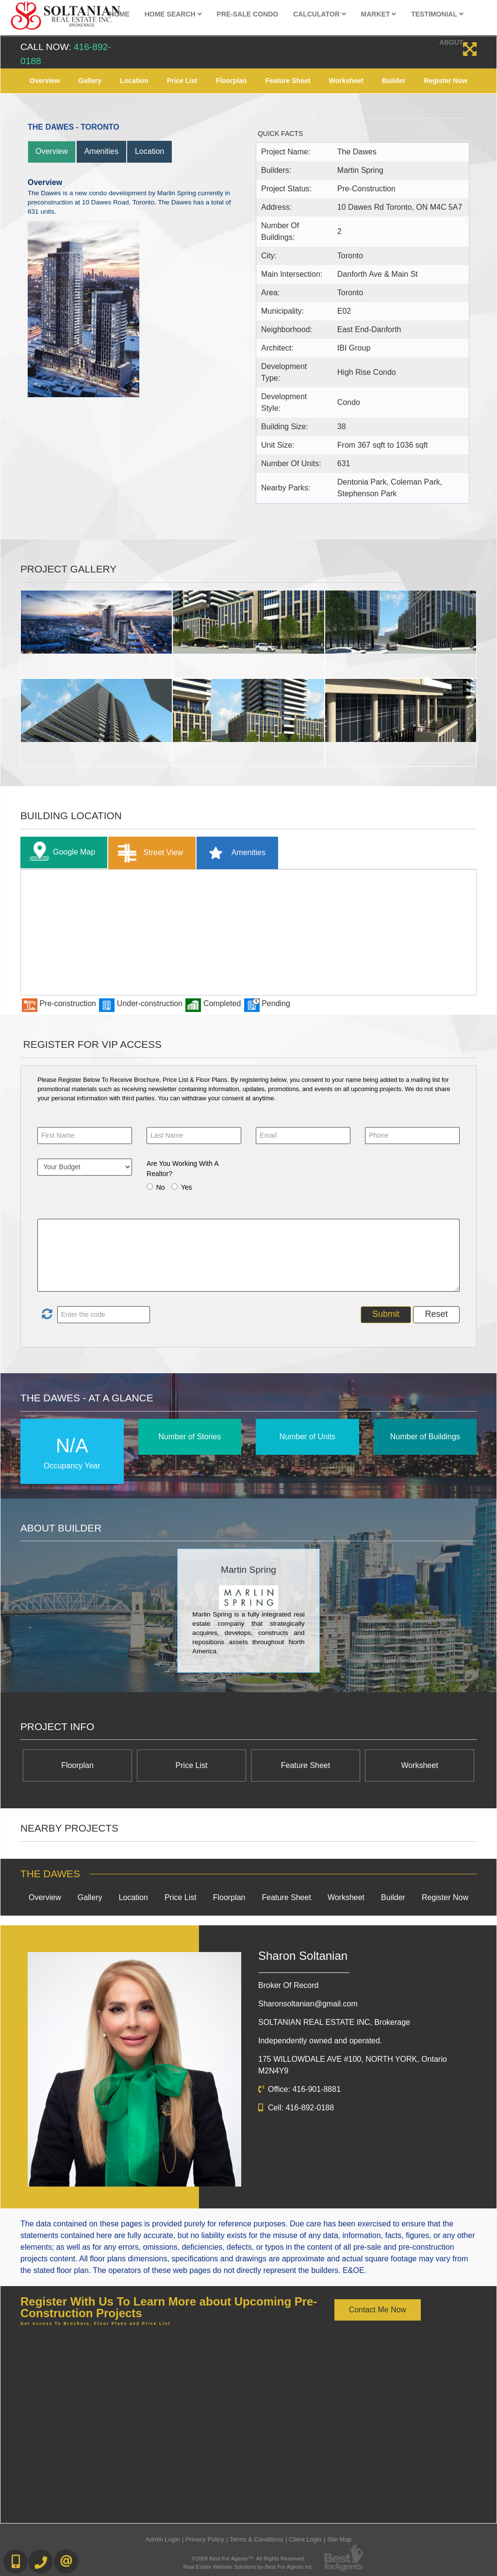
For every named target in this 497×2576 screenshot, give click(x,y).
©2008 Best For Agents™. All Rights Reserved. (248, 2558)
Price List (182, 80)
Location (134, 80)
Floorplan (231, 80)
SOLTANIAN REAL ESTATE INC (334, 2022)
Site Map (339, 2539)
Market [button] (379, 14)
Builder (393, 80)
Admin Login (163, 2539)
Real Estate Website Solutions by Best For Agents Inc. (248, 2567)
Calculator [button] (319, 14)
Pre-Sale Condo (247, 14)
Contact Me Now (377, 2310)
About (451, 42)
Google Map (60, 852)
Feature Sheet (288, 80)
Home (119, 14)
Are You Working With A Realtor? (182, 1169)
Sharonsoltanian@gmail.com (308, 2004)
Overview (45, 80)
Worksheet (346, 80)
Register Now (445, 80)
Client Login (305, 2539)
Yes (186, 1187)
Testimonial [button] (437, 14)
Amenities (101, 151)
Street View (148, 853)
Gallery (90, 80)
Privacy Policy (204, 2539)
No (160, 1187)
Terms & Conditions (256, 2539)
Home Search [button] (173, 14)
